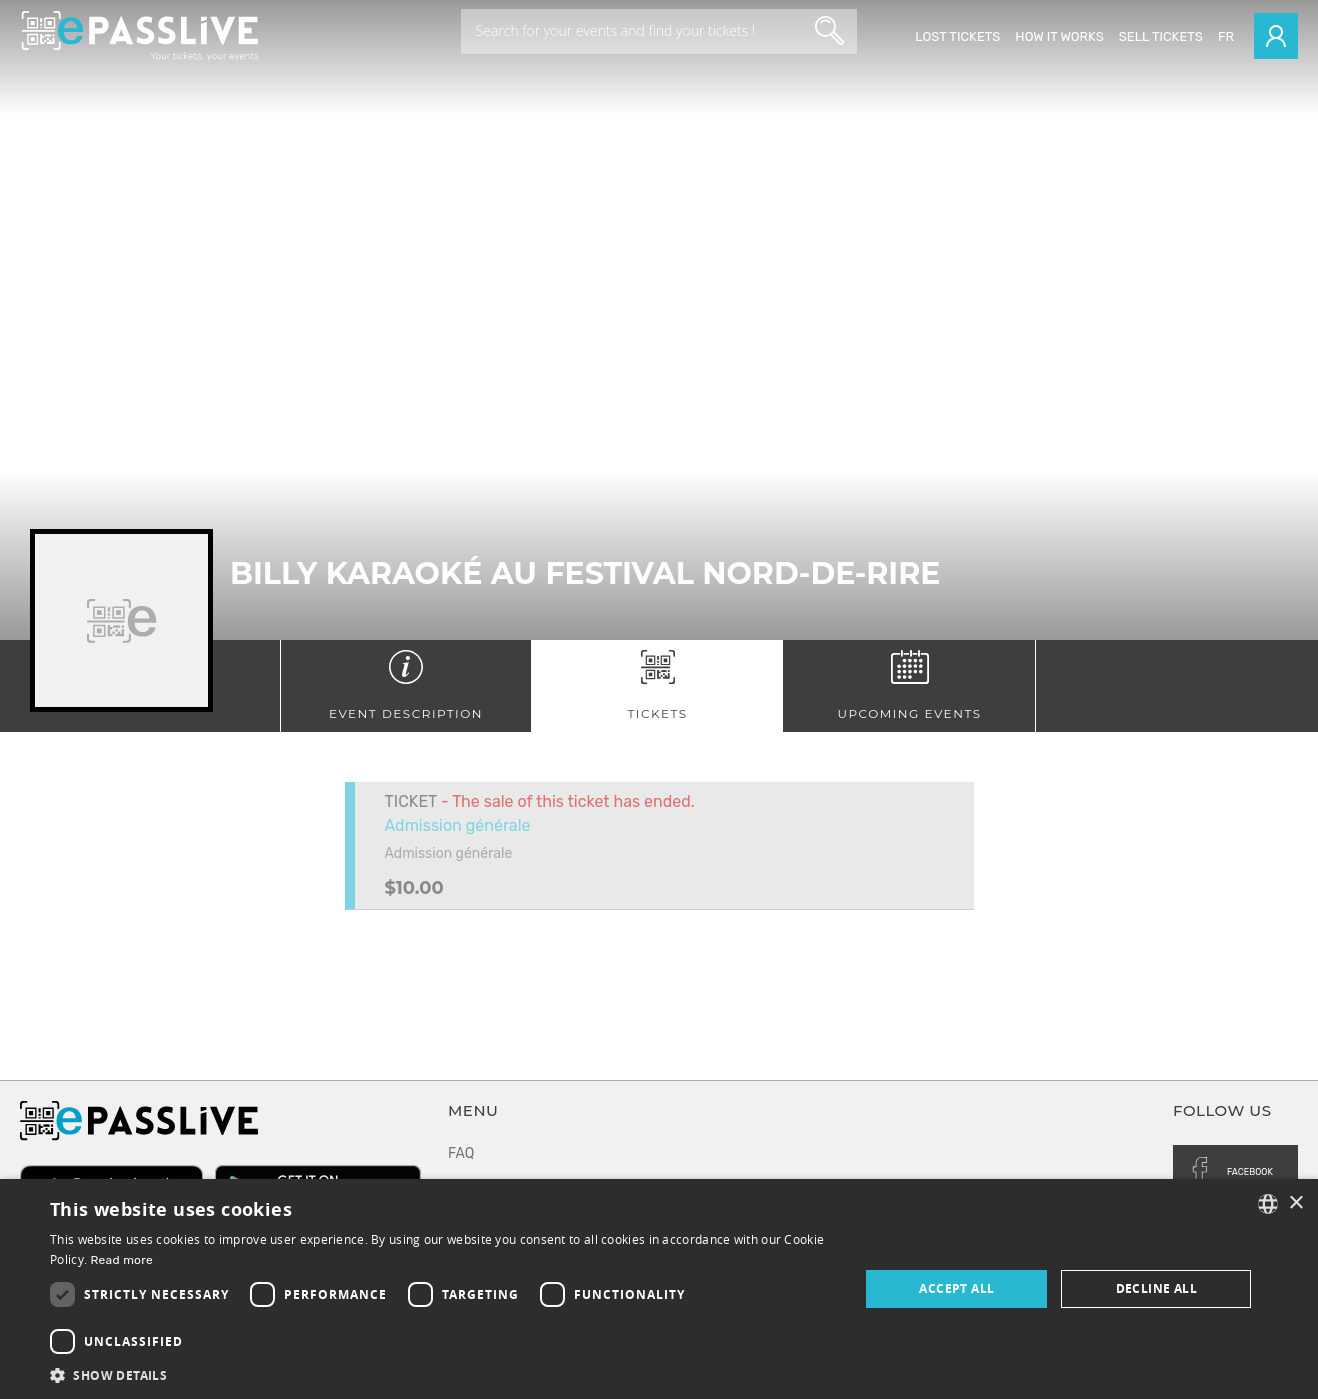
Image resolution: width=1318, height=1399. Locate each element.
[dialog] (659, 1289)
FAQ (461, 1153)
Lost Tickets (957, 36)
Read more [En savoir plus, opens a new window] (121, 1260)
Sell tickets (1161, 36)
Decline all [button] (1156, 1288)
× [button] (1295, 1203)
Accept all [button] (956, 1288)
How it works (1059, 36)
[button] (442, 1374)
